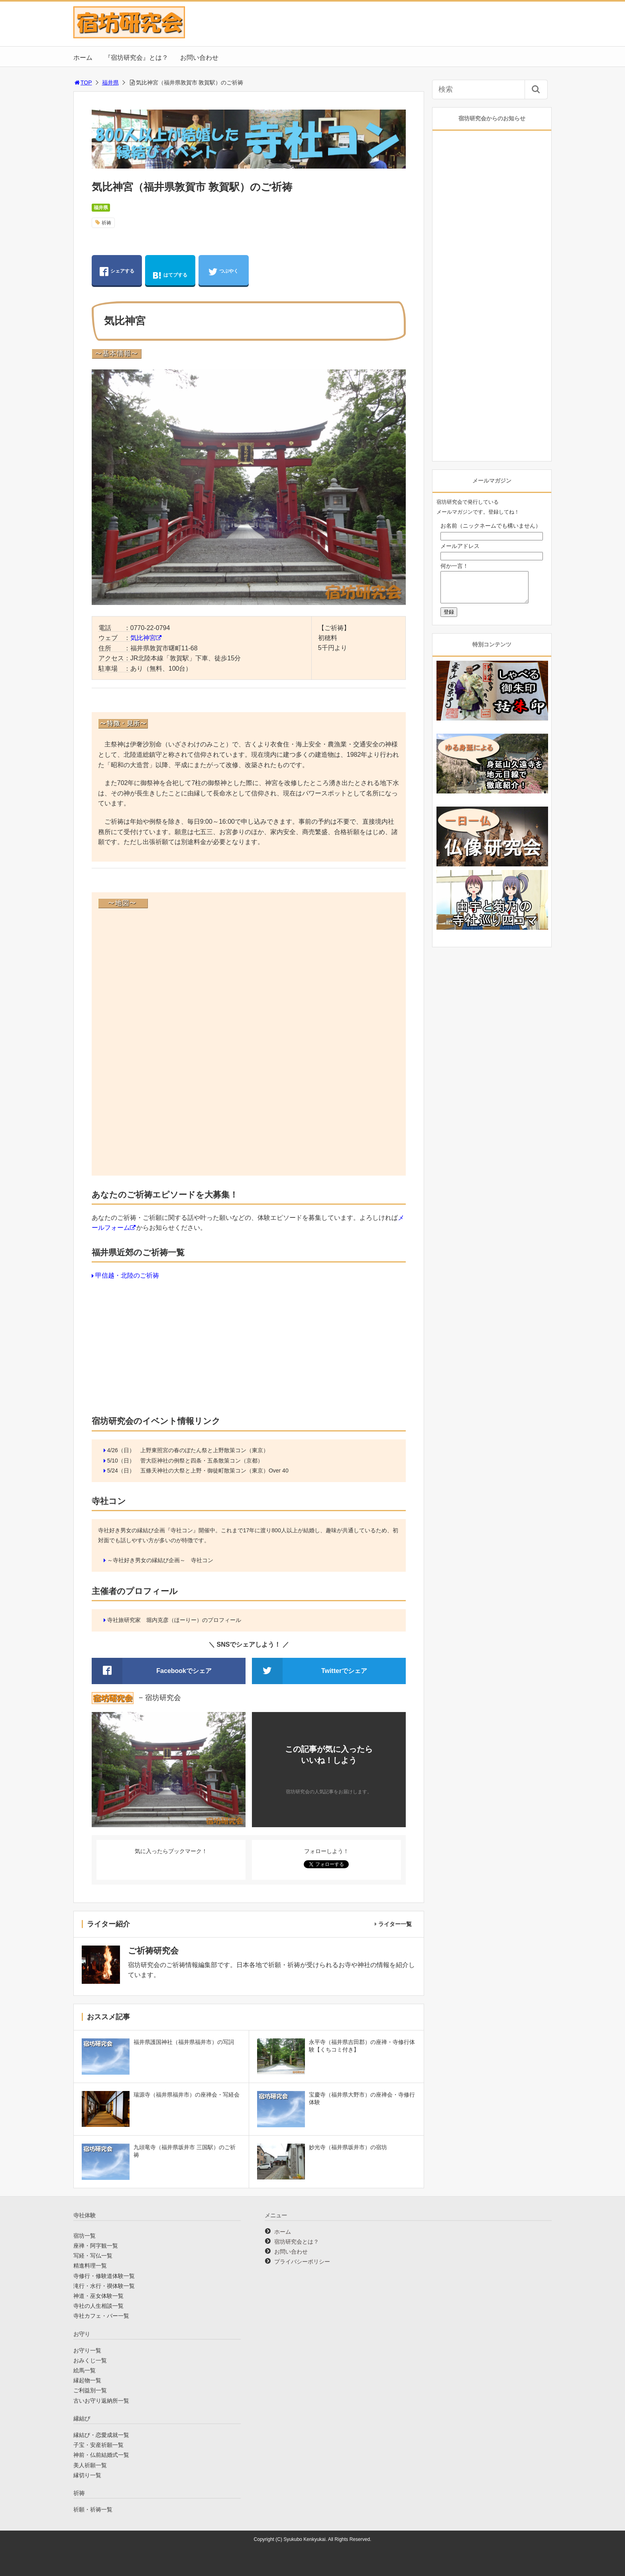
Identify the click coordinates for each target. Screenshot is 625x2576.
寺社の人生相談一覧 (98, 2306)
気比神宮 (143, 637)
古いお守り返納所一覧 (101, 2400)
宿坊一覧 (84, 2235)
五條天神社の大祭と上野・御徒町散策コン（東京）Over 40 (214, 1470)
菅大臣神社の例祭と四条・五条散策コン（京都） (201, 1460)
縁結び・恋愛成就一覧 (101, 2435)
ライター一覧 (395, 1924)
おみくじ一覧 (90, 2360)
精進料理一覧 (90, 2265)
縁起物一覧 (87, 2380)
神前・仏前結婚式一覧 (101, 2455)
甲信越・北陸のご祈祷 (127, 1275)
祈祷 (106, 223)
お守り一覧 (87, 2350)
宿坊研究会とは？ (296, 2241)
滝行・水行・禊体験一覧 (104, 2286)
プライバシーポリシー (302, 2261)
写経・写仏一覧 (92, 2255)
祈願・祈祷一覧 (92, 2509)
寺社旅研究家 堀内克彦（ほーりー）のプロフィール (174, 1620)
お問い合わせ (199, 57)
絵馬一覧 (84, 2370)
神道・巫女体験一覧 (98, 2296)
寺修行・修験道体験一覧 (104, 2276)
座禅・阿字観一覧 (95, 2245)
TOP (82, 82)
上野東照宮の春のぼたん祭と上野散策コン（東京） (204, 1450)
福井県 (110, 82)
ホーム (82, 57)
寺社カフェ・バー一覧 (101, 2316)
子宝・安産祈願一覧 (98, 2445)
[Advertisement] (249, 1346)
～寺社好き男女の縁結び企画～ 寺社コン (160, 1560)
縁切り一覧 (87, 2475)
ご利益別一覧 (90, 2390)
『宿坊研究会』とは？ (136, 57)
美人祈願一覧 (90, 2465)
